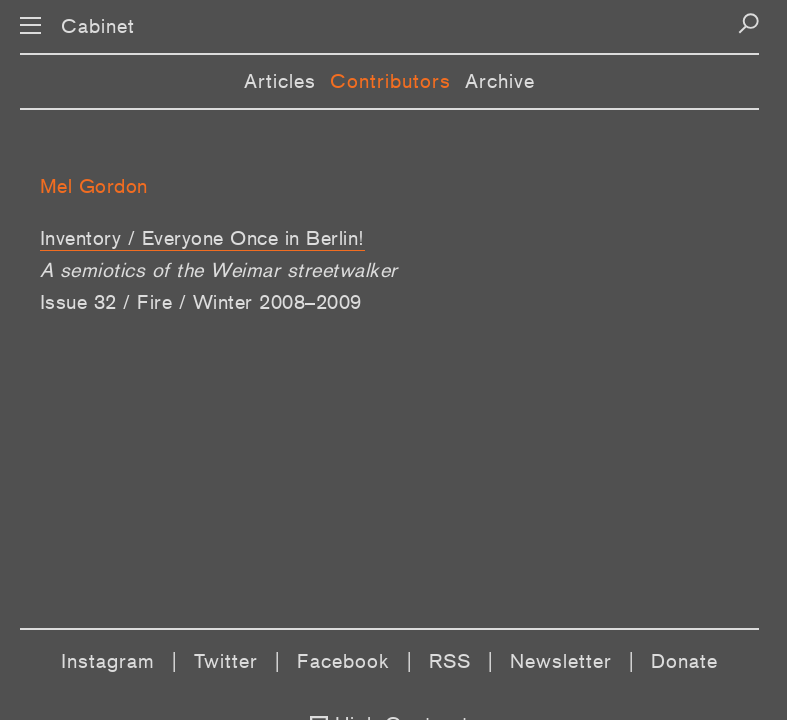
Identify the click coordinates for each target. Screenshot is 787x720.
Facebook (343, 661)
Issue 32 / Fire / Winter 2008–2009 (201, 302)
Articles (280, 81)
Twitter (226, 661)
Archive (500, 81)
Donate (684, 661)
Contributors (390, 81)
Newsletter (561, 661)
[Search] (748, 23)
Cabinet (98, 26)
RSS (450, 661)
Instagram (108, 661)
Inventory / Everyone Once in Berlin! (202, 238)
